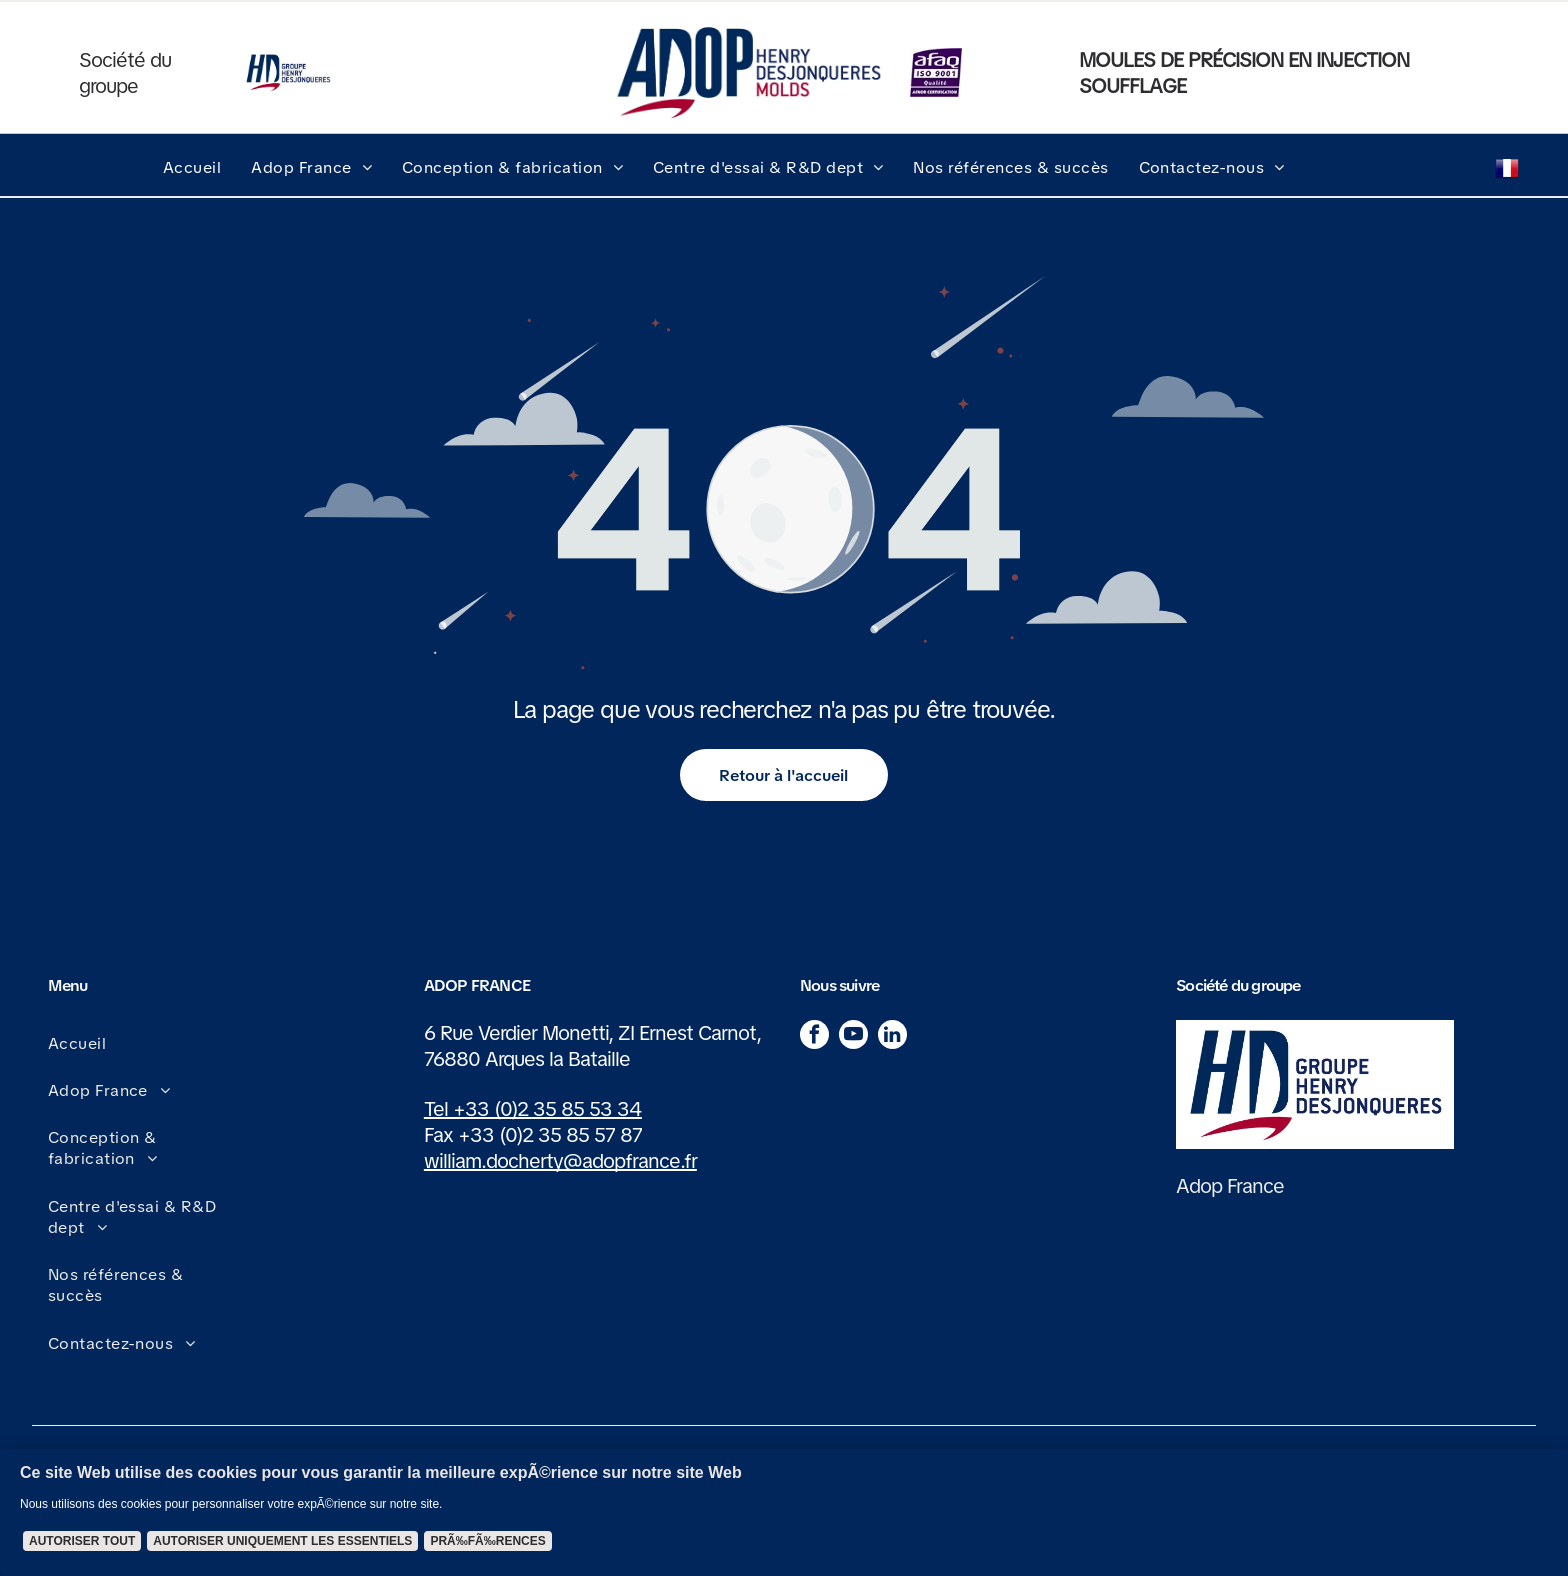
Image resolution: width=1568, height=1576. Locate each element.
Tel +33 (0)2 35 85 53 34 (533, 1109)
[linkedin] (892, 1037)
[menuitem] (192, 167)
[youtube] (853, 1037)
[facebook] (814, 1037)
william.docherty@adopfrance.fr (560, 1161)
